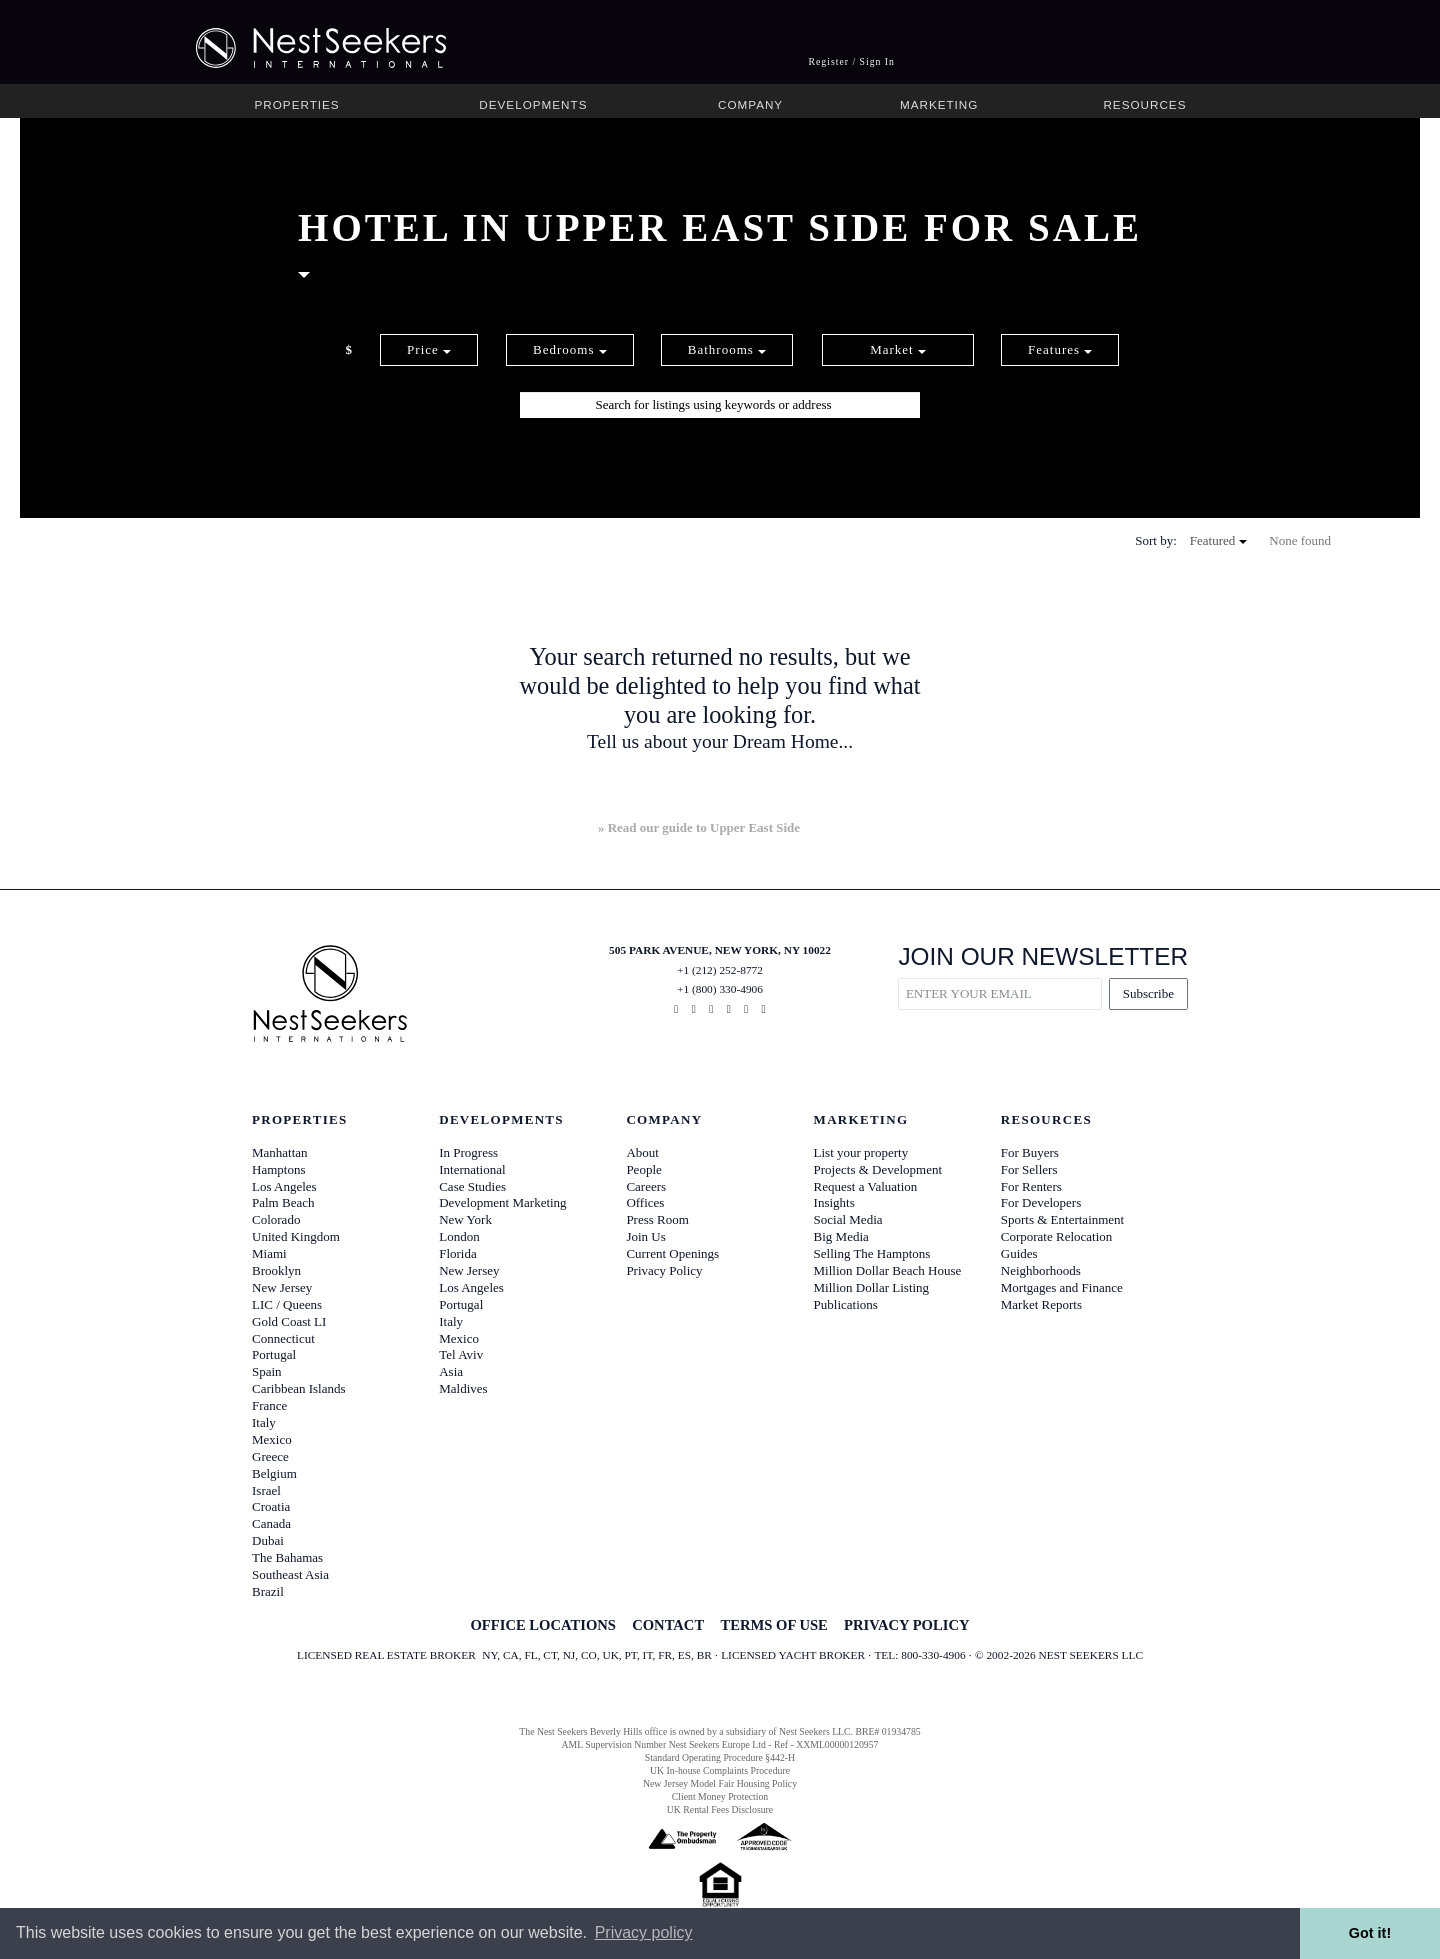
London (459, 1236)
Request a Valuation (866, 1186)
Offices (645, 1202)
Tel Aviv (461, 1354)
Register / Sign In (851, 61)
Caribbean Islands (299, 1388)
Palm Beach (283, 1202)
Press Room (657, 1219)
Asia (451, 1371)
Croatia (271, 1506)
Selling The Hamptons (872, 1253)
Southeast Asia (290, 1574)
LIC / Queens (287, 1304)
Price (429, 349)
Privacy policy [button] (644, 1932)
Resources (1144, 104)
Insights (834, 1202)
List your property (861, 1152)
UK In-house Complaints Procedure (720, 1770)
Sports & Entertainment (1062, 1219)
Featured (1218, 540)
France (269, 1405)
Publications (846, 1304)
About (642, 1152)
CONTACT (668, 1625)
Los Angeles (284, 1186)
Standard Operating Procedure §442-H (720, 1757)
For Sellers (1029, 1169)
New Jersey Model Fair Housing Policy (720, 1783)
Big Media (841, 1236)
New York (465, 1219)
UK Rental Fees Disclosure (720, 1809)
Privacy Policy (664, 1270)
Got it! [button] (1370, 1933)
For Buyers (1030, 1152)
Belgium (274, 1473)
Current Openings (672, 1253)
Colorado (276, 1219)
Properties (297, 104)
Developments (533, 104)
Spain (267, 1371)
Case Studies (472, 1186)
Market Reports (1041, 1304)
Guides (1019, 1253)
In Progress (468, 1152)
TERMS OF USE (773, 1625)
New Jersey (282, 1287)
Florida (458, 1253)
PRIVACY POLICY (906, 1625)
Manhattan (280, 1152)
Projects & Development (878, 1169)
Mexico (272, 1439)
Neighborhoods (1041, 1270)
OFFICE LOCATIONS (542, 1625)
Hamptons (278, 1169)
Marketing (939, 104)
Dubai (268, 1540)
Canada (271, 1523)
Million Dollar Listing (872, 1287)
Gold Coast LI (289, 1321)
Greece (270, 1456)
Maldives (463, 1388)
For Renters (1031, 1186)
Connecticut (283, 1338)
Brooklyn (276, 1270)
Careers (646, 1186)
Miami (269, 1253)
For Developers (1041, 1202)
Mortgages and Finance (1062, 1287)
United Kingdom (296, 1236)
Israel (266, 1490)
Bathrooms (727, 349)
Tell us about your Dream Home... (720, 741)
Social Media (848, 1219)
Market (898, 349)
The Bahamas (287, 1557)
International (472, 1169)
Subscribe (1148, 993)
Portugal (274, 1354)
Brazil (268, 1591)
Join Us (645, 1236)
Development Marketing (502, 1202)
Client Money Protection (720, 1796)
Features (1060, 349)
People (643, 1169)
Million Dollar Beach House (888, 1270)
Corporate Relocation (1057, 1236)
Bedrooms (570, 349)
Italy (264, 1422)
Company (750, 104)
